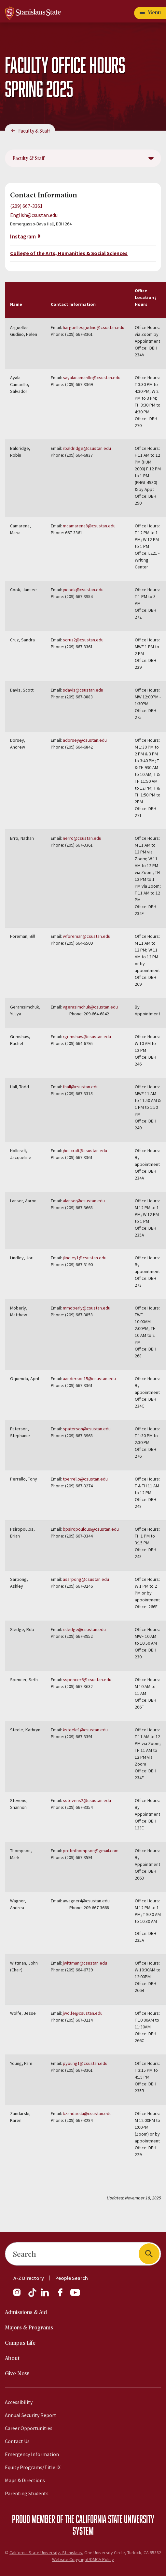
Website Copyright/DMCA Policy (83, 2559)
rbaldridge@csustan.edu (87, 448)
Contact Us (17, 2441)
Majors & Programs (29, 2328)
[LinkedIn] (45, 2295)
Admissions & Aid (26, 2313)
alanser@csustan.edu (84, 1201)
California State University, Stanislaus (45, 2552)
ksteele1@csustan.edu (85, 1730)
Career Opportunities (28, 2428)
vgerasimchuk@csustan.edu (91, 1007)
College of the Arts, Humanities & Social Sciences (69, 253)
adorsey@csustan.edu (85, 740)
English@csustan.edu (34, 215)
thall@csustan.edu (81, 1087)
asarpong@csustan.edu (86, 1579)
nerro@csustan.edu (82, 838)
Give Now (17, 2374)
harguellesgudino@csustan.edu (93, 327)
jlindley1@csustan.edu (84, 1258)
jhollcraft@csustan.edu (85, 1150)
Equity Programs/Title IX (33, 2467)
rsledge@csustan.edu (84, 1629)
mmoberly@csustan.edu (86, 1308)
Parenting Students (26, 2493)
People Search (71, 2278)
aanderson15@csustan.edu (89, 1378)
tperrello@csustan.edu (85, 1479)
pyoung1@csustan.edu (85, 2063)
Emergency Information (32, 2454)
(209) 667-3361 (26, 206)
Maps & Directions (25, 2480)
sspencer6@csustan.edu (87, 1679)
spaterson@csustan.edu (87, 1429)
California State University (115, 2519)
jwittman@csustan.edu (85, 1963)
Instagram (23, 236)
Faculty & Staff (34, 130)
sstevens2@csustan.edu (87, 1800)
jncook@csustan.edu (83, 590)
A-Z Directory (28, 2278)
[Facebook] (62, 2295)
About (12, 2358)
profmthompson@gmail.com (90, 1850)
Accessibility (19, 2402)
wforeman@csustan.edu (86, 936)
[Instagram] (19, 2295)
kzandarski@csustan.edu (87, 2113)
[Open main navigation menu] (150, 13)
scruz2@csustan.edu (83, 640)
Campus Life (20, 2343)
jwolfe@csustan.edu (83, 2013)
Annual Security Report (30, 2415)
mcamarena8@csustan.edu (89, 526)
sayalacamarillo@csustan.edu (91, 377)
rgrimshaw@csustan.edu (87, 1036)
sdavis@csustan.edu (83, 690)
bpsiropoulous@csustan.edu (91, 1529)
